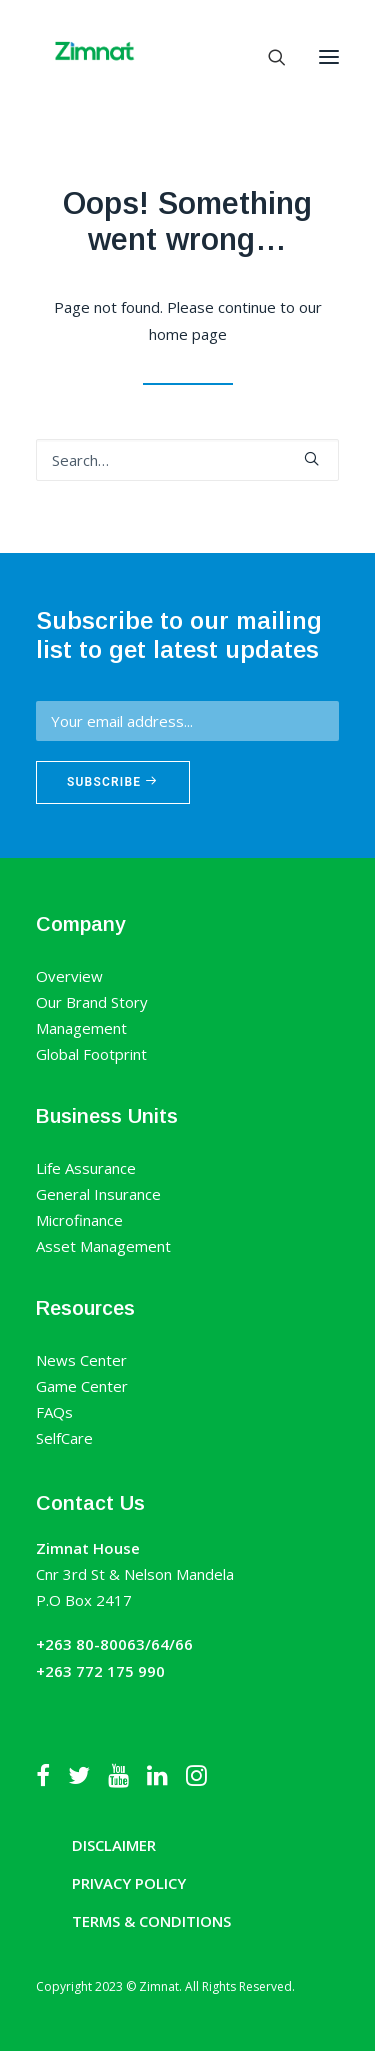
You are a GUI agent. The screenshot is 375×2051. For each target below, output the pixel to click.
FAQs (54, 1412)
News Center (81, 1360)
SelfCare (64, 1438)
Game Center (82, 1386)
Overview (69, 976)
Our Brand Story (92, 1002)
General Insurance (98, 1194)
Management (81, 1028)
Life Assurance (86, 1168)
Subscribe (113, 782)
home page (188, 334)
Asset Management (103, 1246)
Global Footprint (91, 1054)
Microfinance (79, 1220)
